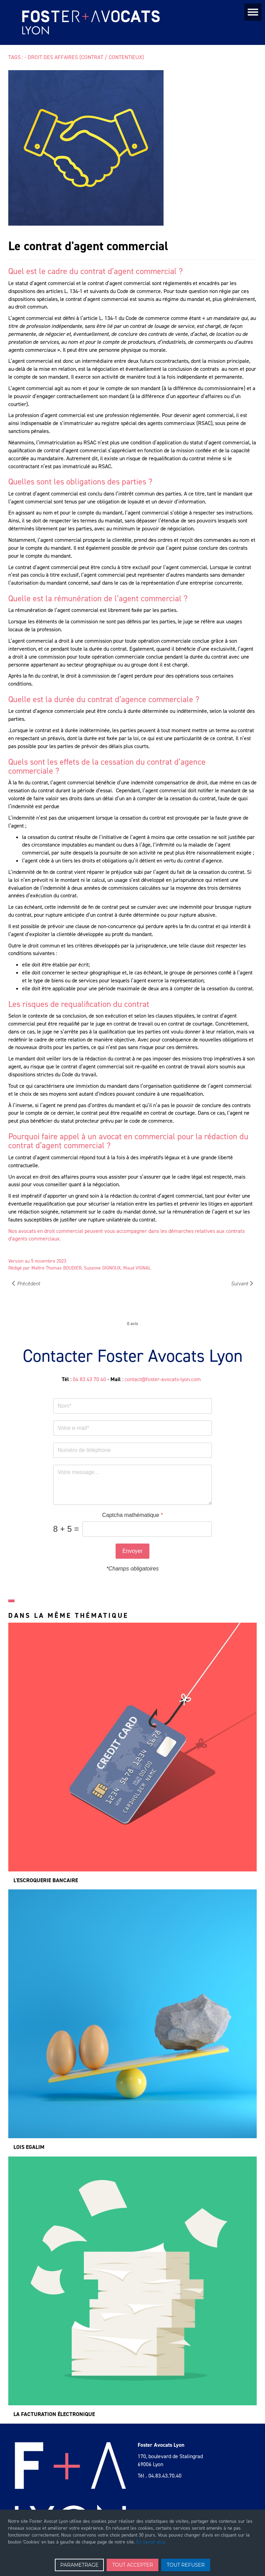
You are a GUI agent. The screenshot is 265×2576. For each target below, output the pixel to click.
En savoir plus (151, 2542)
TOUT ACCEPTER (132, 2565)
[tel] (132, 1450)
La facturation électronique (54, 2414)
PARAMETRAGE (79, 2565)
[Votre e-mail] (132, 1428)
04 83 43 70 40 (89, 1379)
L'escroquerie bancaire (45, 1880)
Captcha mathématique (132, 1515)
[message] (132, 1485)
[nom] (132, 1406)
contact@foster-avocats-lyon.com (163, 1379)
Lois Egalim (29, 2147)
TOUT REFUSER (186, 2565)
